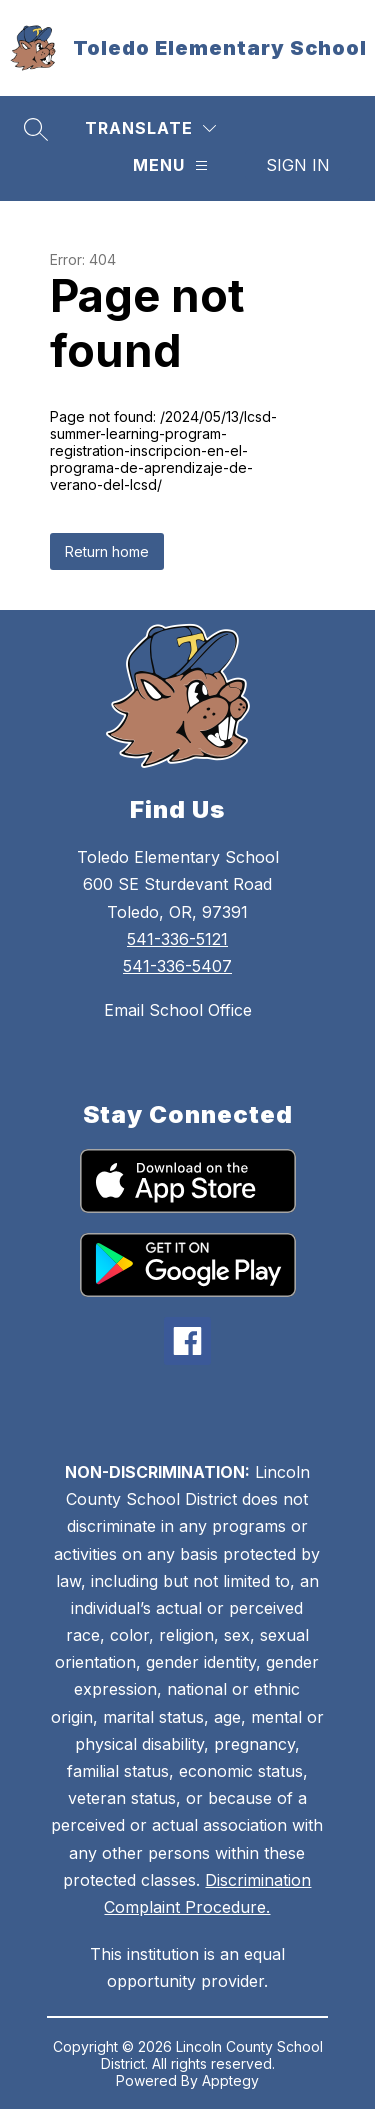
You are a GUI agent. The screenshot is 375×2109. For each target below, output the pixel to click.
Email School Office (178, 1010)
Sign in (298, 165)
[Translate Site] (150, 128)
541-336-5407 (177, 966)
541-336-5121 (177, 939)
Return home (107, 551)
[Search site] (36, 129)
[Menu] (170, 165)
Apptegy (230, 2080)
